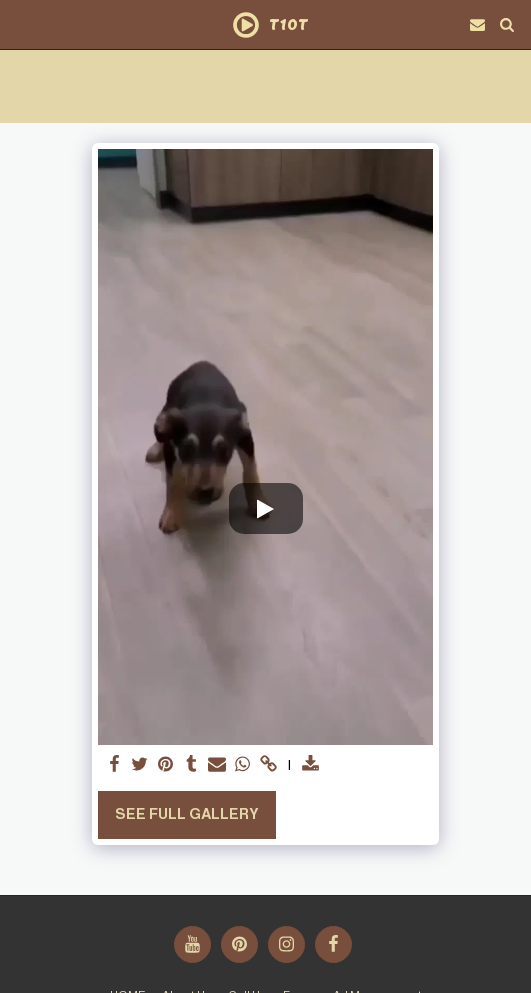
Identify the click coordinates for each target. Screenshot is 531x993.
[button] (22, 24)
